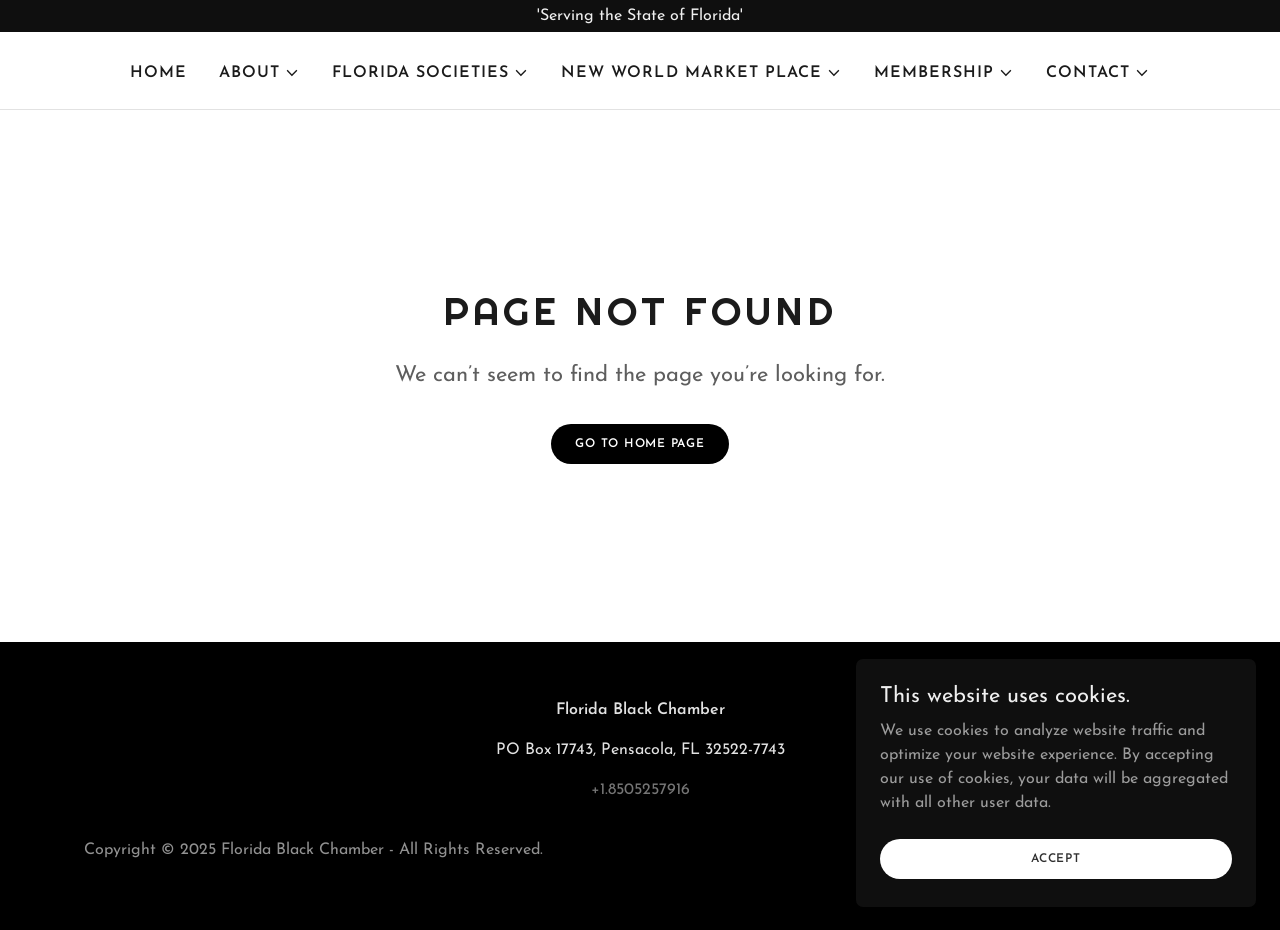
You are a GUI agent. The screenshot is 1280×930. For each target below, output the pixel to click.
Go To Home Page (639, 444)
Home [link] (158, 73)
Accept (1056, 899)
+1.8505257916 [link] (640, 790)
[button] (259, 73)
